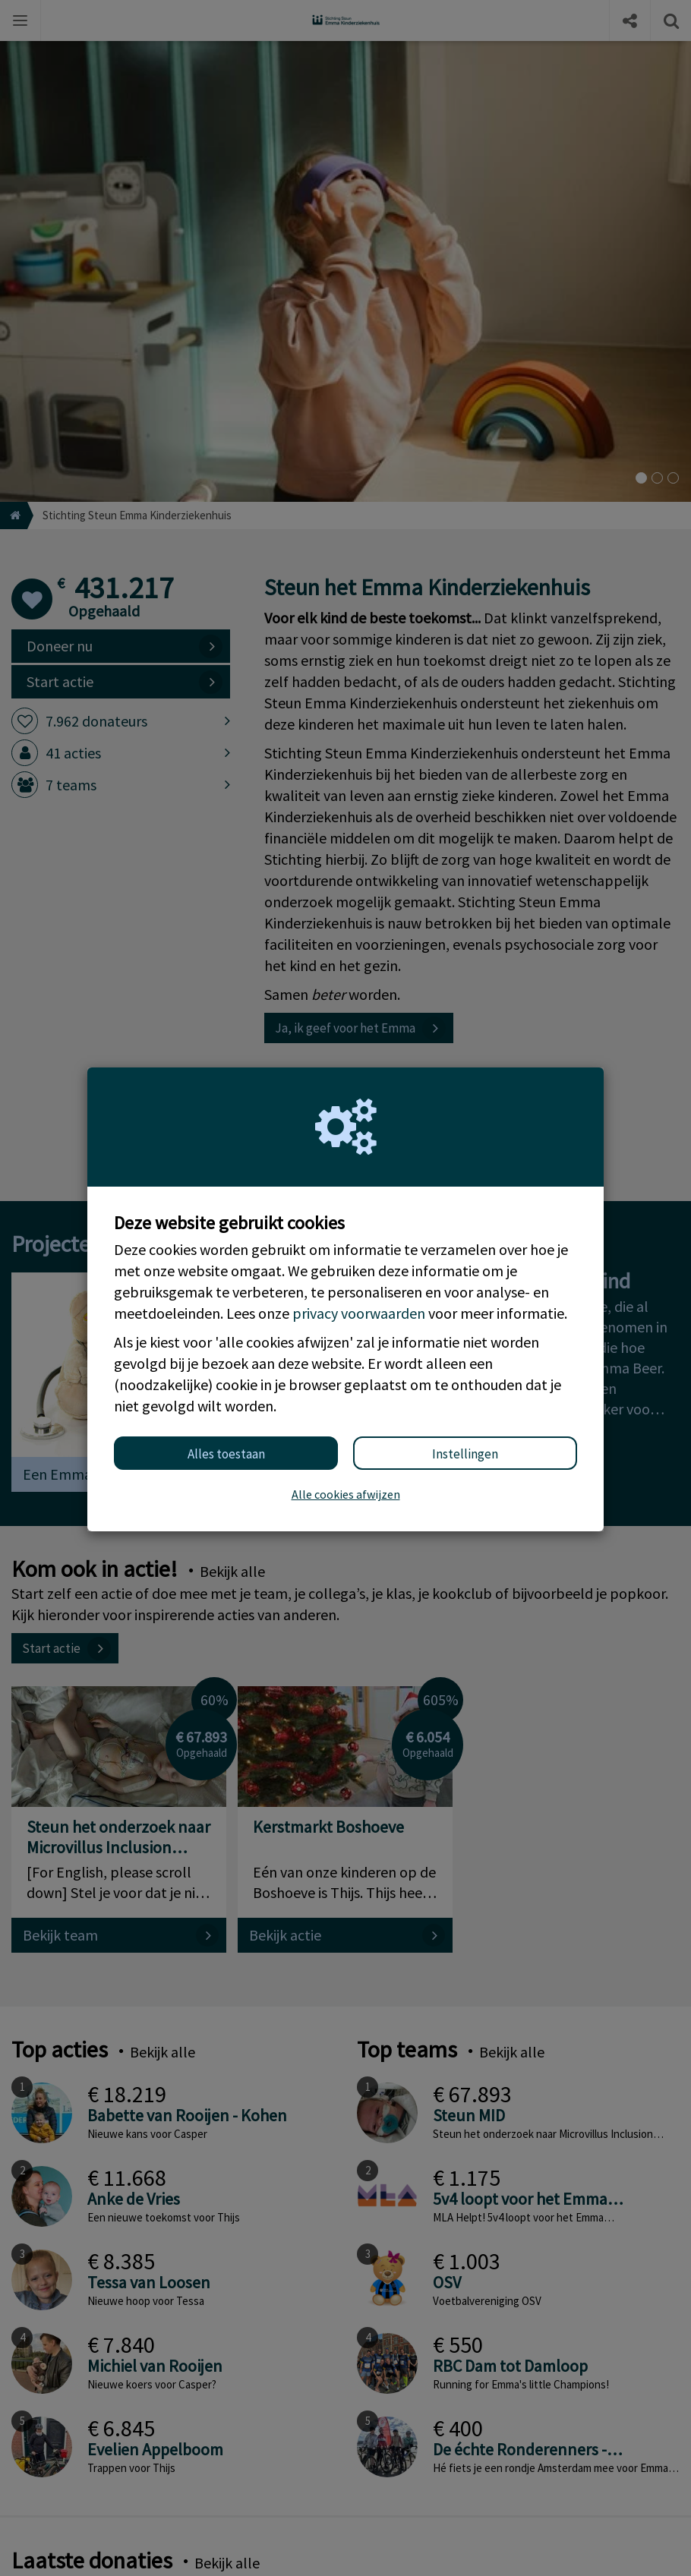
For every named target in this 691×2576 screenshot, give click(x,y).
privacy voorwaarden (358, 1313)
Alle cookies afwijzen (346, 1494)
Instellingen (465, 1454)
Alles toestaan (226, 1454)
